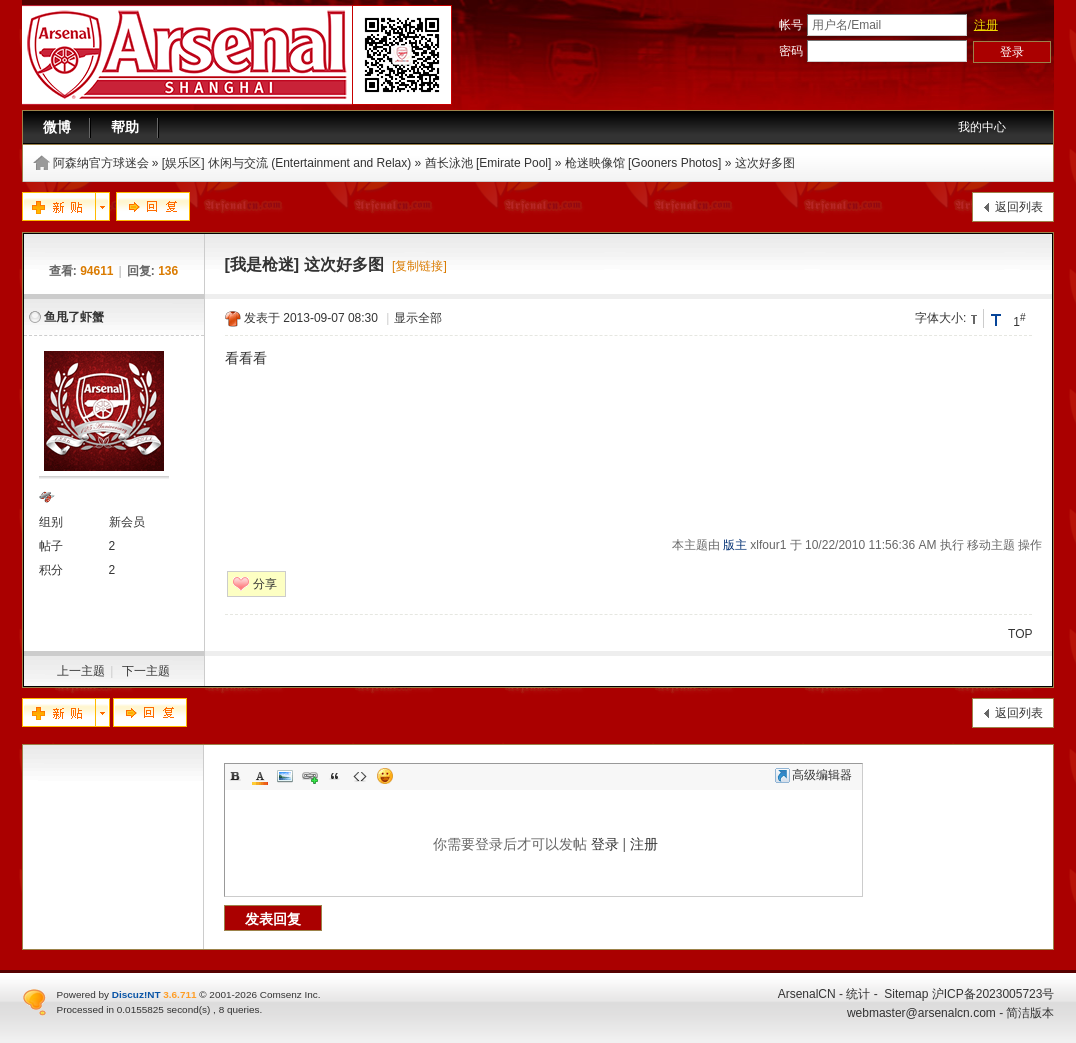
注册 (986, 25)
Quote (335, 776)
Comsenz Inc (289, 994)
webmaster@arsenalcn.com (921, 1013)
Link (310, 776)
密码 (791, 51)
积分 (51, 570)
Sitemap (906, 994)
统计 (858, 994)
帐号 (791, 25)
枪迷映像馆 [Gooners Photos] (643, 163)
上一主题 (81, 671)
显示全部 (418, 318)
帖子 (51, 546)
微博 (57, 127)
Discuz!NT (136, 994)
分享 (265, 584)
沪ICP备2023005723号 (993, 994)
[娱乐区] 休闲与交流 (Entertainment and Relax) (286, 163)
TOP (1020, 634)
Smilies (385, 776)
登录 (605, 844)
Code (360, 776)
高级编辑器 (813, 775)
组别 (51, 522)
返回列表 (1019, 207)
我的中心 (982, 127)
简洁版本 (1030, 1013)
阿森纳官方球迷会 (101, 163)
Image (285, 776)
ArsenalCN (807, 994)
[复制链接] (419, 266)
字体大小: (940, 318)
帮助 (125, 127)
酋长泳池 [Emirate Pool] (488, 163)
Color (260, 776)
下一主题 (146, 671)
